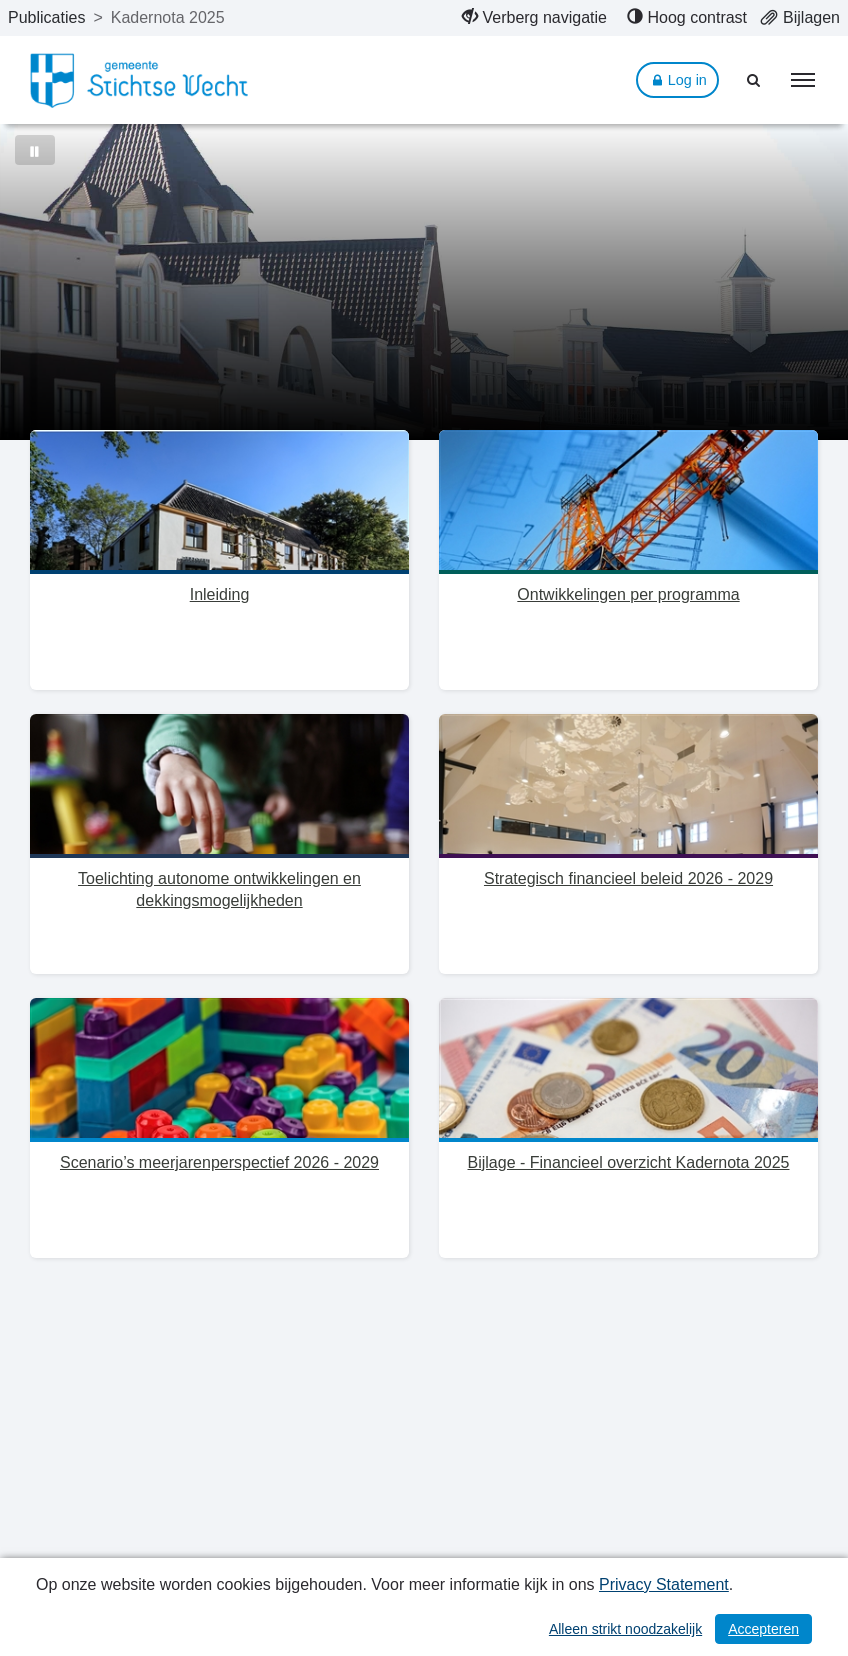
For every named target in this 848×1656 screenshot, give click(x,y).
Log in (677, 80)
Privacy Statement (664, 1584)
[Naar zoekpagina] (754, 80)
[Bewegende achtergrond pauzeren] (35, 150)
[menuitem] (534, 18)
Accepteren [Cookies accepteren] (763, 1629)
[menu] (803, 80)
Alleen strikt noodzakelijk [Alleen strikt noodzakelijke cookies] (625, 1629)
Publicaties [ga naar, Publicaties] (46, 17)
